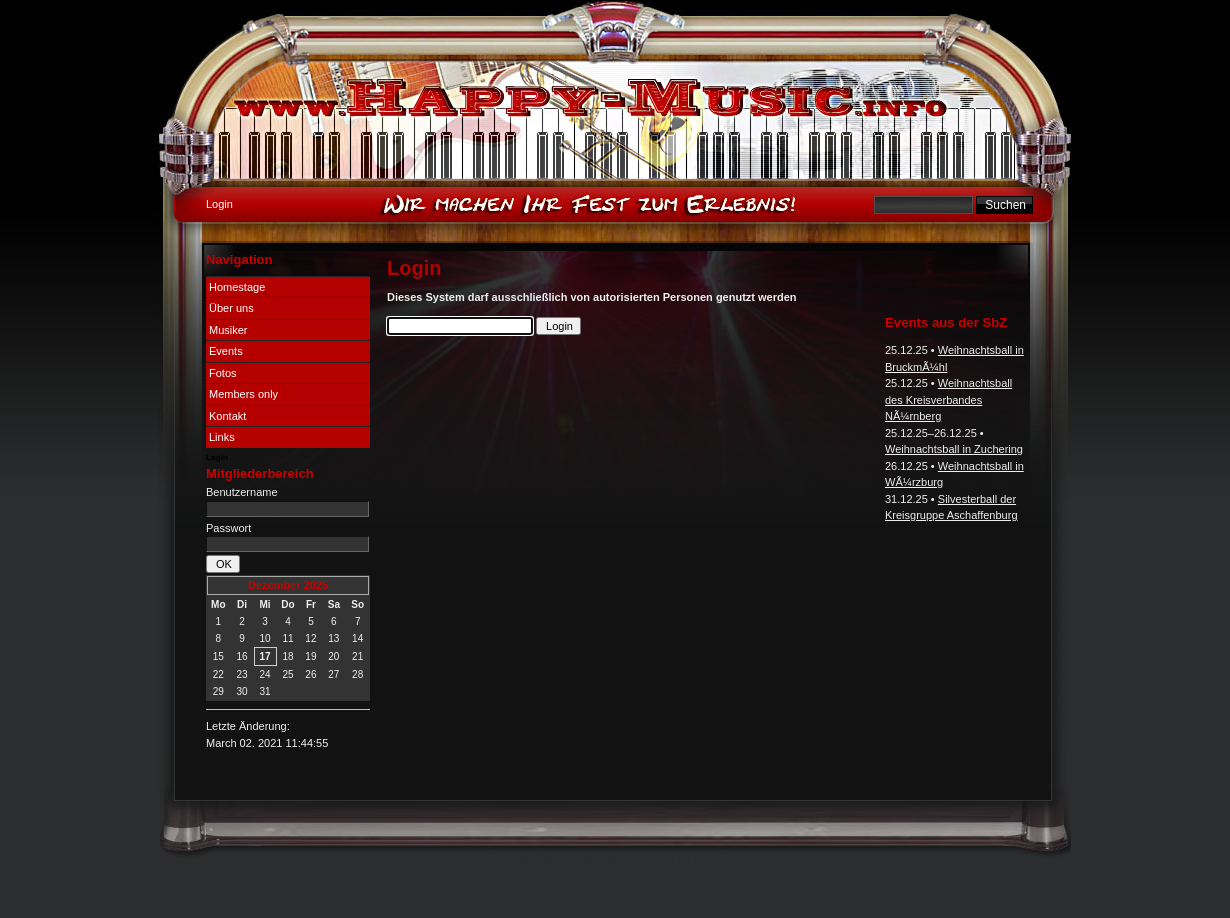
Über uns (231, 308)
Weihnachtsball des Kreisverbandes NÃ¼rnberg (948, 399)
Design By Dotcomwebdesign (551, 859)
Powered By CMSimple (687, 859)
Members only (243, 394)
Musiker (228, 330)
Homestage (237, 287)
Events (226, 351)
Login (217, 457)
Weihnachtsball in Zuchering (954, 449)
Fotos (223, 373)
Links (222, 437)
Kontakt (227, 416)
